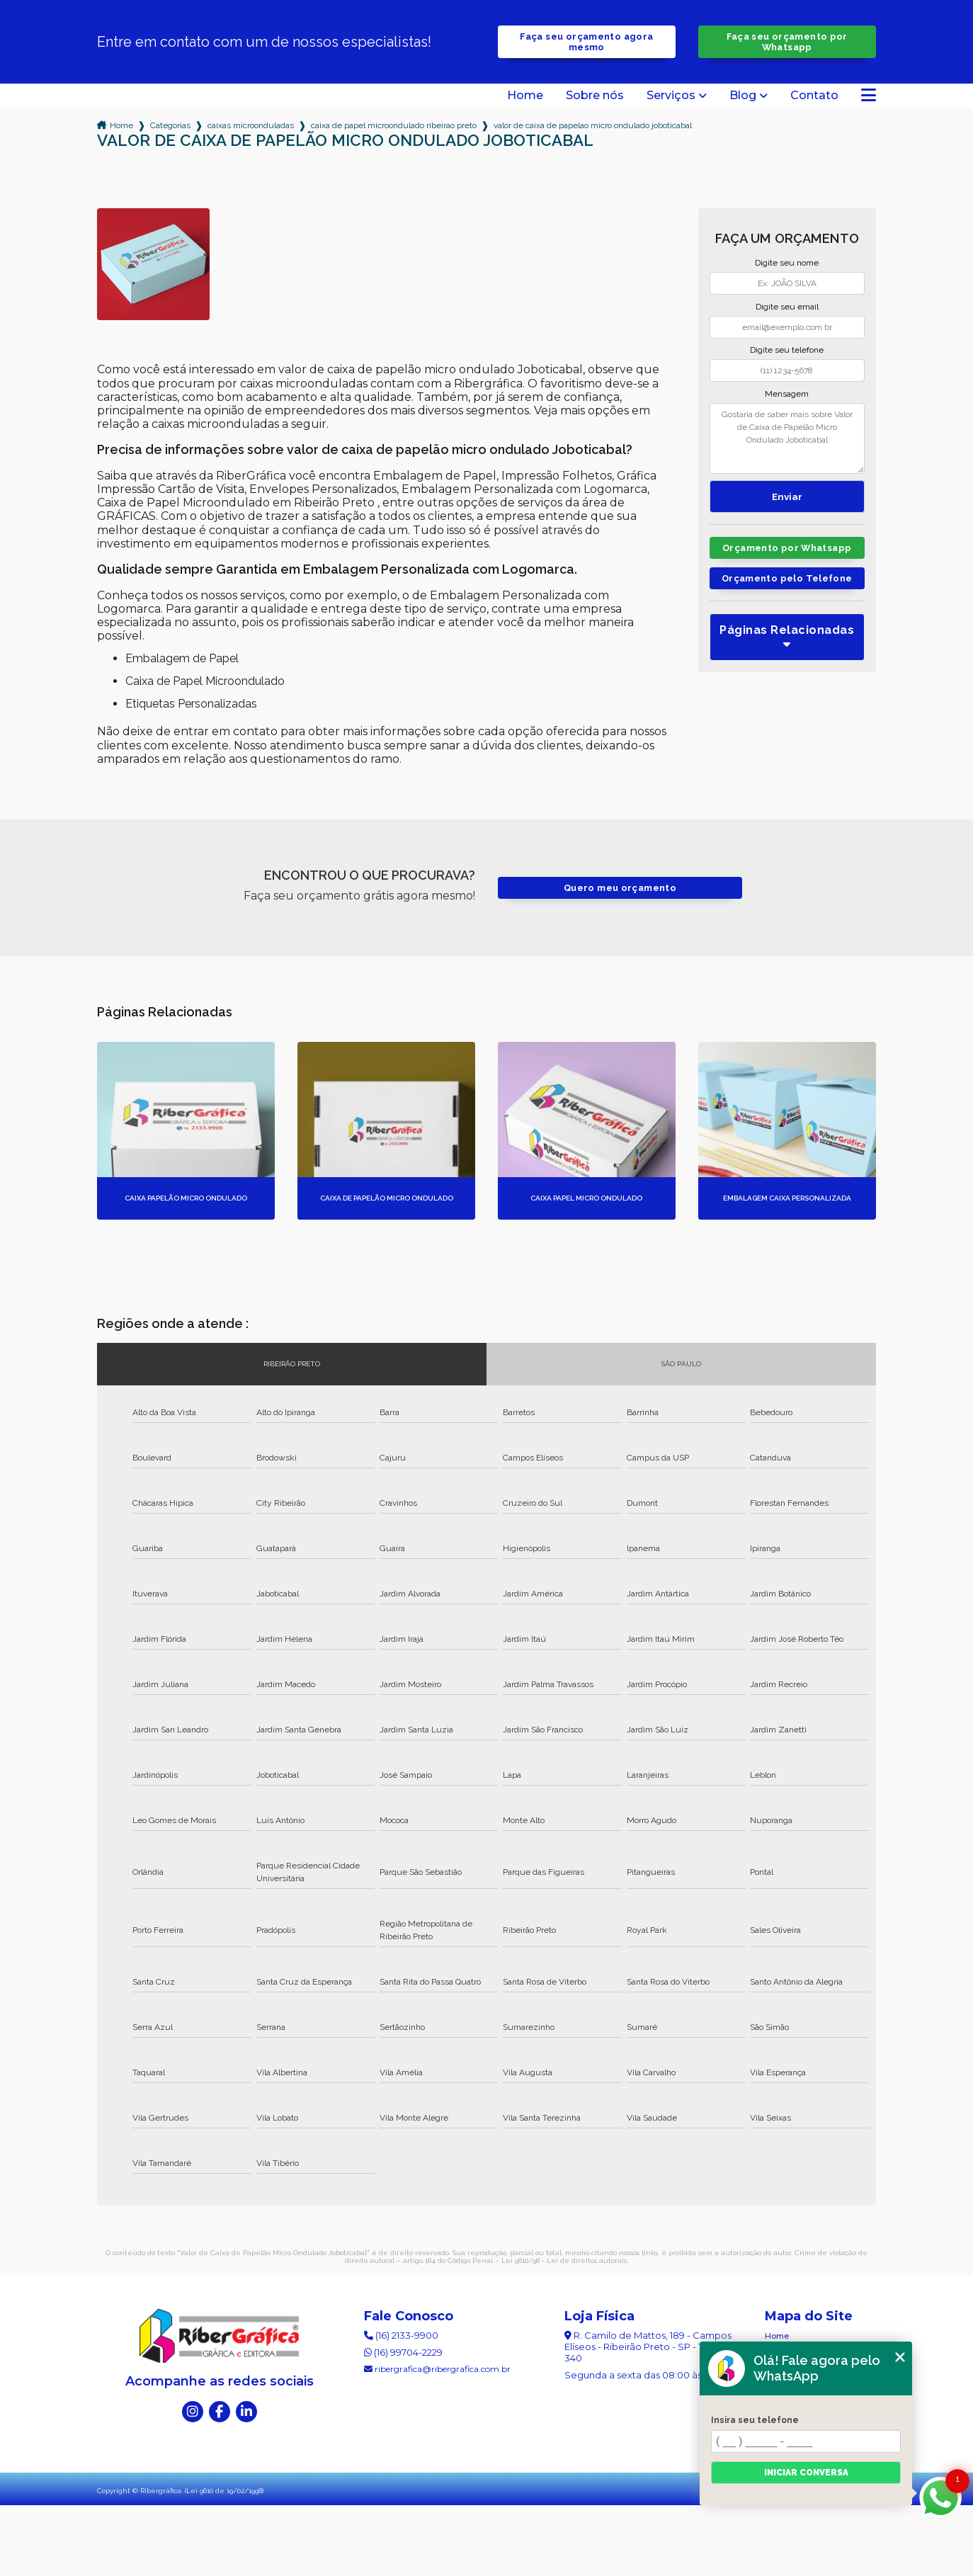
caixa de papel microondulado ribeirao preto (394, 125)
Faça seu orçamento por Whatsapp (787, 41)
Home (525, 95)
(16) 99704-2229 (403, 2352)
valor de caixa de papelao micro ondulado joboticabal (593, 125)
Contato (814, 95)
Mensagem (787, 394)
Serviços (671, 95)
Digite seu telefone (787, 350)
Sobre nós (595, 95)
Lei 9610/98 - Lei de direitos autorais (564, 2260)
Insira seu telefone (755, 2420)
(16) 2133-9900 (401, 2335)
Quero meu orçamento (620, 888)
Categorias (170, 125)
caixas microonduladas (250, 125)
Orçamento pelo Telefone (787, 578)
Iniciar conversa (806, 2473)
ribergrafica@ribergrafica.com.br (437, 2369)
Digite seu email (787, 307)
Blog (742, 95)
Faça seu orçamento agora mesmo (586, 41)
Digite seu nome (787, 263)
